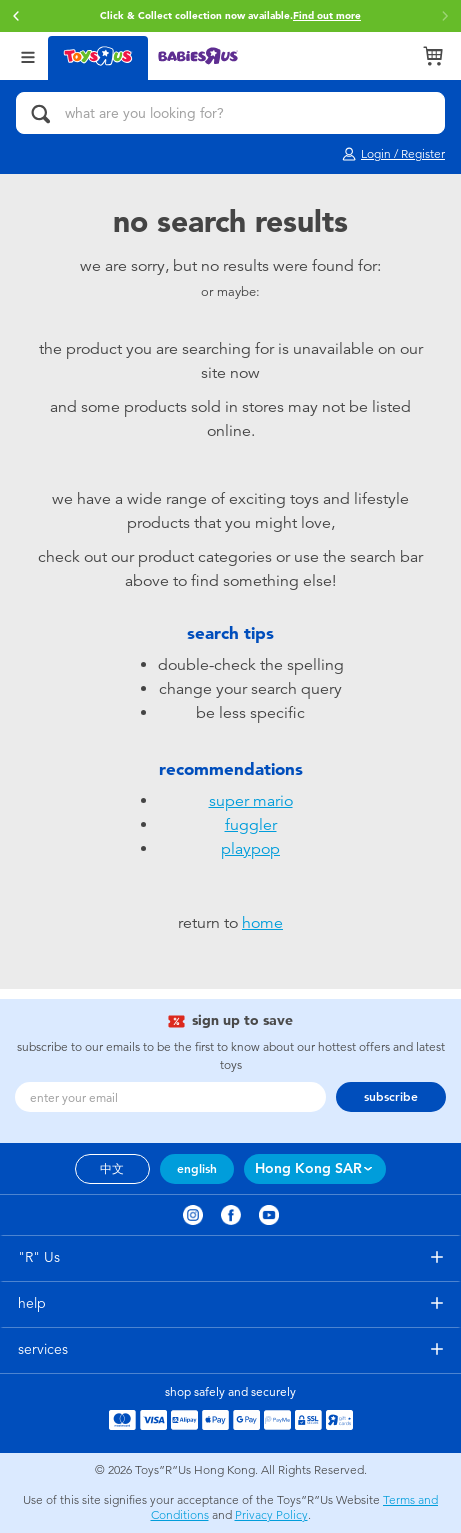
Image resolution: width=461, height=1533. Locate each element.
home (262, 923)
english (197, 1169)
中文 (112, 1169)
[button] (16, 16)
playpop (250, 849)
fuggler (251, 825)
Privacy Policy (271, 1515)
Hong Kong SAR (308, 1168)
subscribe (391, 1097)
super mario (251, 801)
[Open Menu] (28, 55)
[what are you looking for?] (230, 113)
